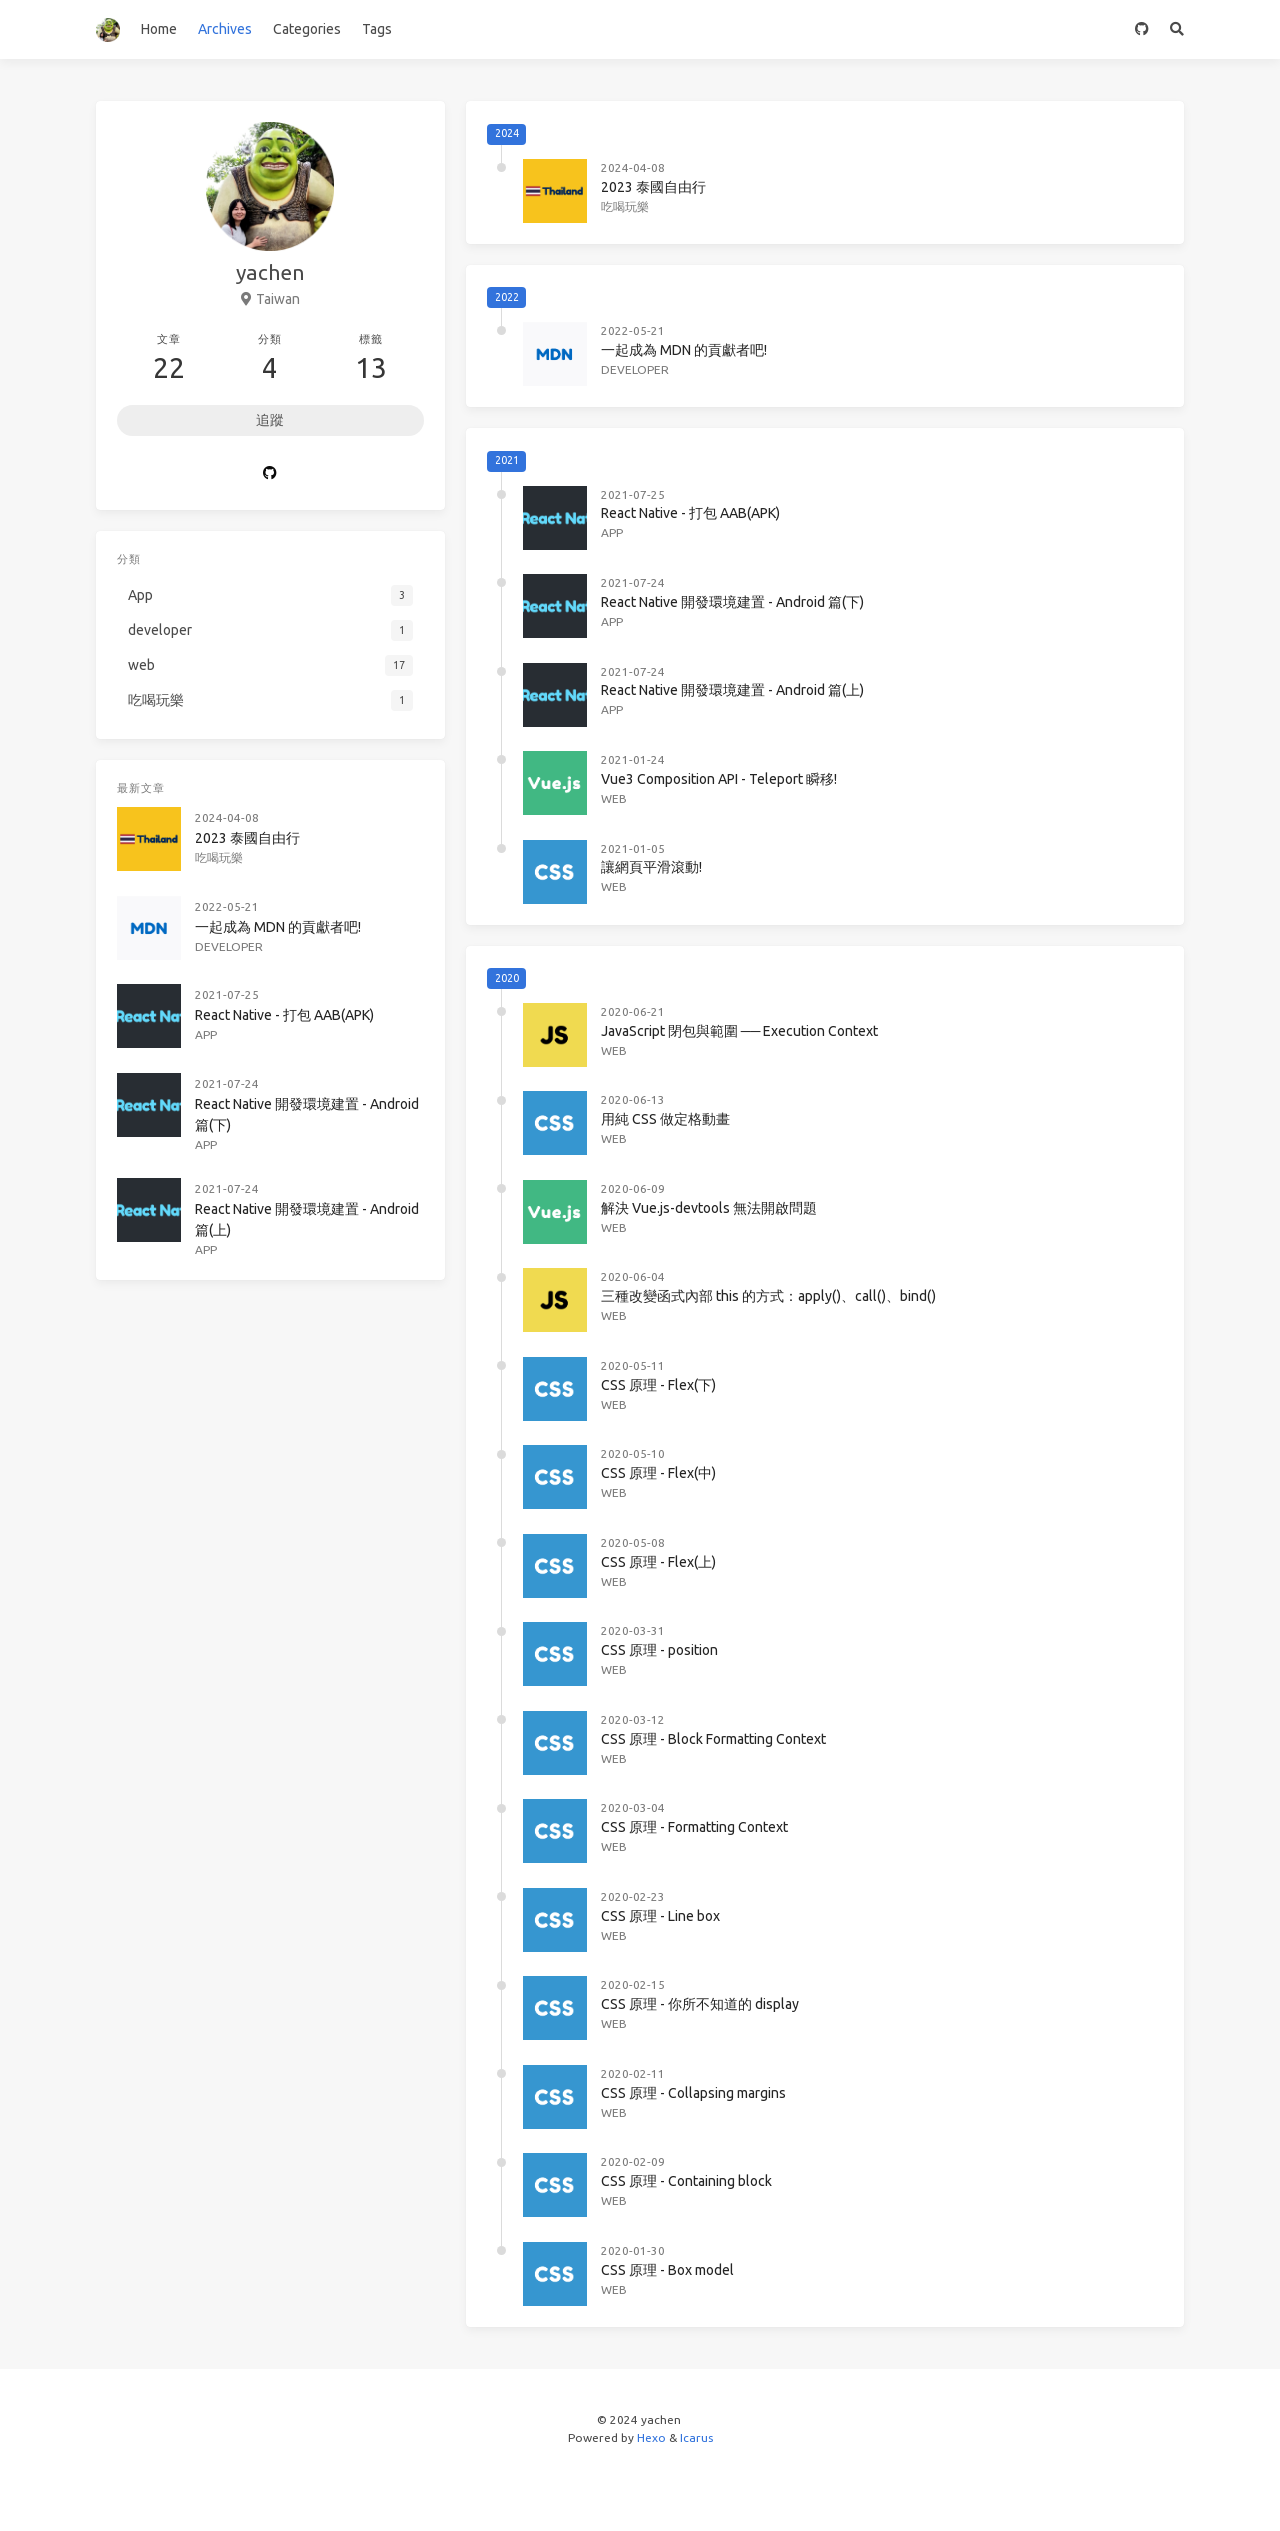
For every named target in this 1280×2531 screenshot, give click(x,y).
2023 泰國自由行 (653, 187)
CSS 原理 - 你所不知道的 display (700, 2004)
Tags (377, 29)
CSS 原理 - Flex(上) (658, 1562)
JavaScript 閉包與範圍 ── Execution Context (740, 1031)
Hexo (651, 2437)
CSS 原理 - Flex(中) (658, 1473)
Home (159, 29)
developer (635, 369)
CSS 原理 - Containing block (686, 2181)
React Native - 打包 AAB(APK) (690, 513)
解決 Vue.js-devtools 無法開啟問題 (709, 1208)
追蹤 (270, 420)
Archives (225, 29)
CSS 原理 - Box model (667, 2270)
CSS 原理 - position (659, 1650)
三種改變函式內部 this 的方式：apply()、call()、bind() (768, 1296)
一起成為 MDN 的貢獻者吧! (684, 350)
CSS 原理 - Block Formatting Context (713, 1739)
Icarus (696, 2437)
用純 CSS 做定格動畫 (665, 1119)
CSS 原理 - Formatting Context (694, 1827)
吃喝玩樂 (625, 206)
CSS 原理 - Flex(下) (658, 1385)
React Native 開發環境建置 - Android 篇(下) (732, 602)
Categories (307, 29)
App (612, 532)
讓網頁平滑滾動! (651, 867)
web (614, 798)
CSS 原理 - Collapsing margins (693, 2093)
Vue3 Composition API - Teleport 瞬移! (719, 779)
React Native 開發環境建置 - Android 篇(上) (732, 690)
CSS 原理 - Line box (660, 1916)
